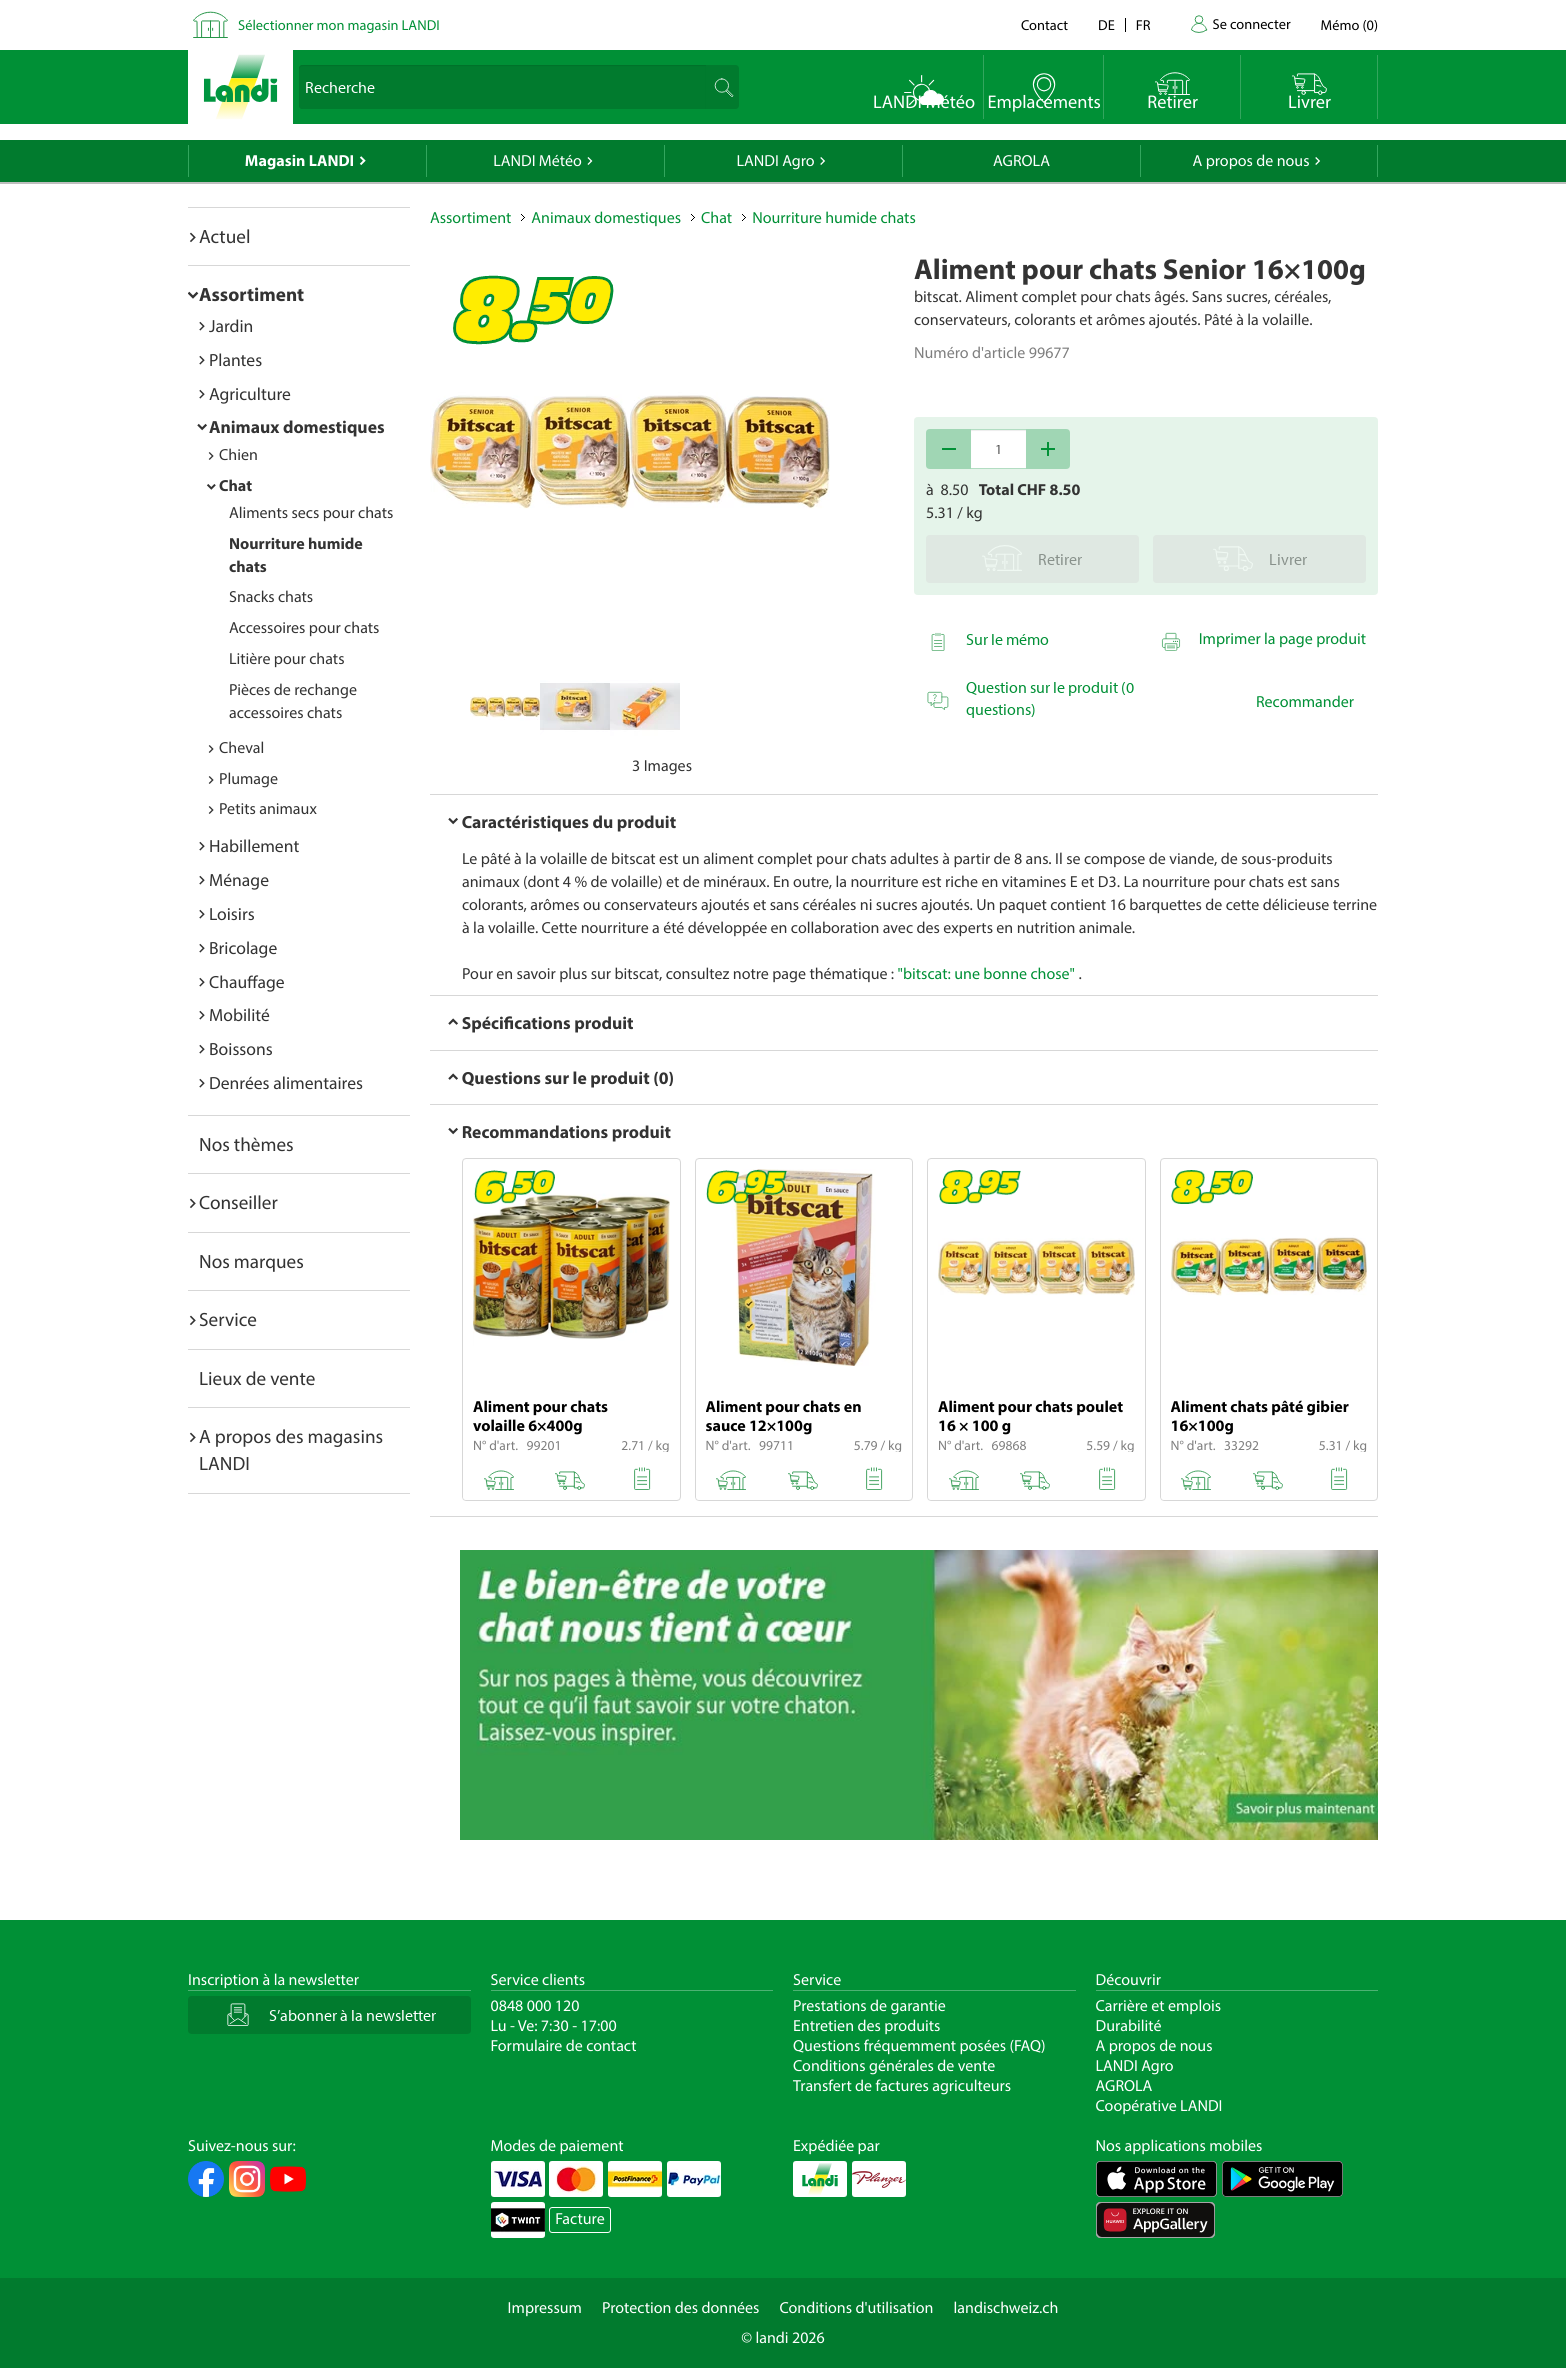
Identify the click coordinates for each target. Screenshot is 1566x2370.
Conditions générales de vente (894, 2066)
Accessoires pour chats (304, 628)
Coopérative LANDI (1159, 2106)
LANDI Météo (537, 161)
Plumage (248, 779)
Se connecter (1251, 23)
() (1349, 24)
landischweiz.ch (1006, 2308)
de (1106, 24)
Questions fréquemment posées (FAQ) (919, 2046)
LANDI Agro (775, 161)
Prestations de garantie (869, 2006)
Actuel (224, 236)
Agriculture (250, 393)
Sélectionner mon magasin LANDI (339, 24)
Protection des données (681, 2308)
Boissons (241, 1048)
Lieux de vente (257, 1378)
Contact (1044, 24)
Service (228, 1319)
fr (1143, 24)
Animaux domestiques (297, 426)
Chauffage (247, 981)
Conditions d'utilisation (856, 2308)
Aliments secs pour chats (311, 513)
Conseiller (238, 1202)
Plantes (235, 359)
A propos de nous (1250, 161)
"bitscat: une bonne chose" (986, 974)
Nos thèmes (246, 1144)
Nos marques (251, 1261)
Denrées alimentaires (286, 1082)
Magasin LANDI (299, 161)
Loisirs (232, 913)
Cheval (241, 748)
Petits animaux (268, 809)
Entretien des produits (866, 2026)
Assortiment (251, 294)
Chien (238, 455)
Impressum (545, 2308)
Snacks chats (271, 597)
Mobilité (239, 1014)
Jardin (231, 325)
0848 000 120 (535, 2006)
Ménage (239, 879)
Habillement (254, 845)
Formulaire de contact (564, 2046)
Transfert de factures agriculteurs (902, 2086)
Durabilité (1129, 2026)
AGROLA (1021, 161)
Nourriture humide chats (834, 218)
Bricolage (243, 947)
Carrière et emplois (1159, 2006)
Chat (235, 486)
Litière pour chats (287, 659)
